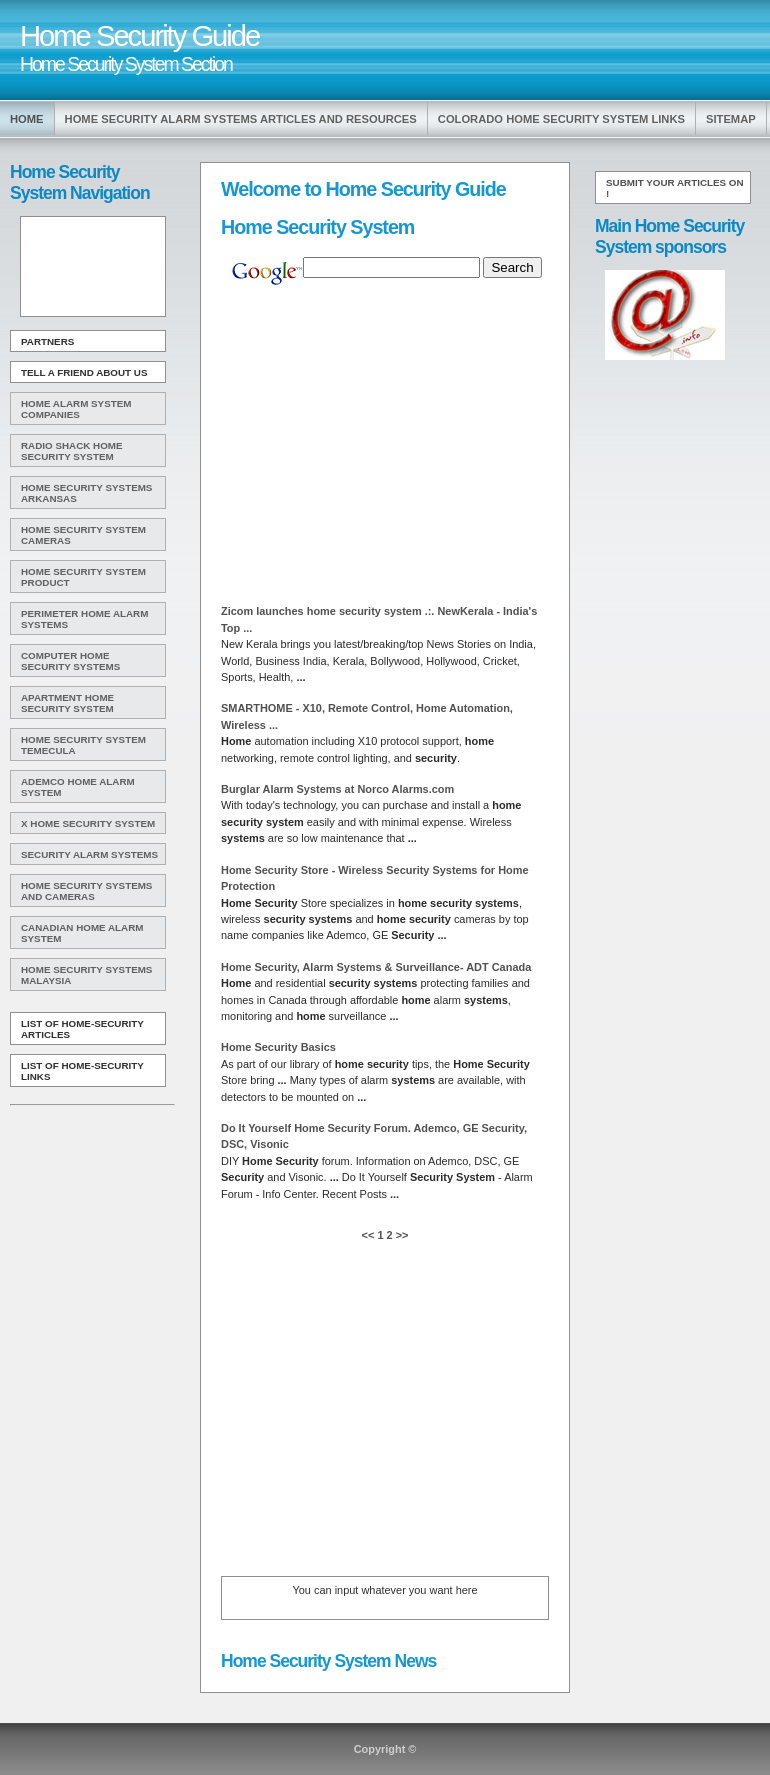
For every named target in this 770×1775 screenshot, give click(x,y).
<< (370, 1235)
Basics (278, 1047)
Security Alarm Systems (89, 854)
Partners (47, 341)
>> (401, 1235)
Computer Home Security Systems (70, 661)
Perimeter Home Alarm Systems (84, 619)
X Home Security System (88, 823)
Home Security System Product (83, 577)
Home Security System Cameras (83, 535)
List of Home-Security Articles (82, 1029)
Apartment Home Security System (67, 703)
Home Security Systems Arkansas (86, 493)
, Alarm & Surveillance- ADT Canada (376, 967)
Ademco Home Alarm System (78, 787)
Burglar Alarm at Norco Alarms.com (337, 789)
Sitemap (731, 119)
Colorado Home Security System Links (561, 119)
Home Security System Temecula (83, 745)
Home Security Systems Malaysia (86, 975)
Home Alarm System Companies (76, 409)
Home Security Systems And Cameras (86, 891)
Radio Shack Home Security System (72, 451)
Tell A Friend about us (84, 372)
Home (27, 119)
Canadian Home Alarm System (82, 933)
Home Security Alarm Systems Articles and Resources (241, 119)
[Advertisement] (91, 267)
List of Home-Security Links (82, 1071)
